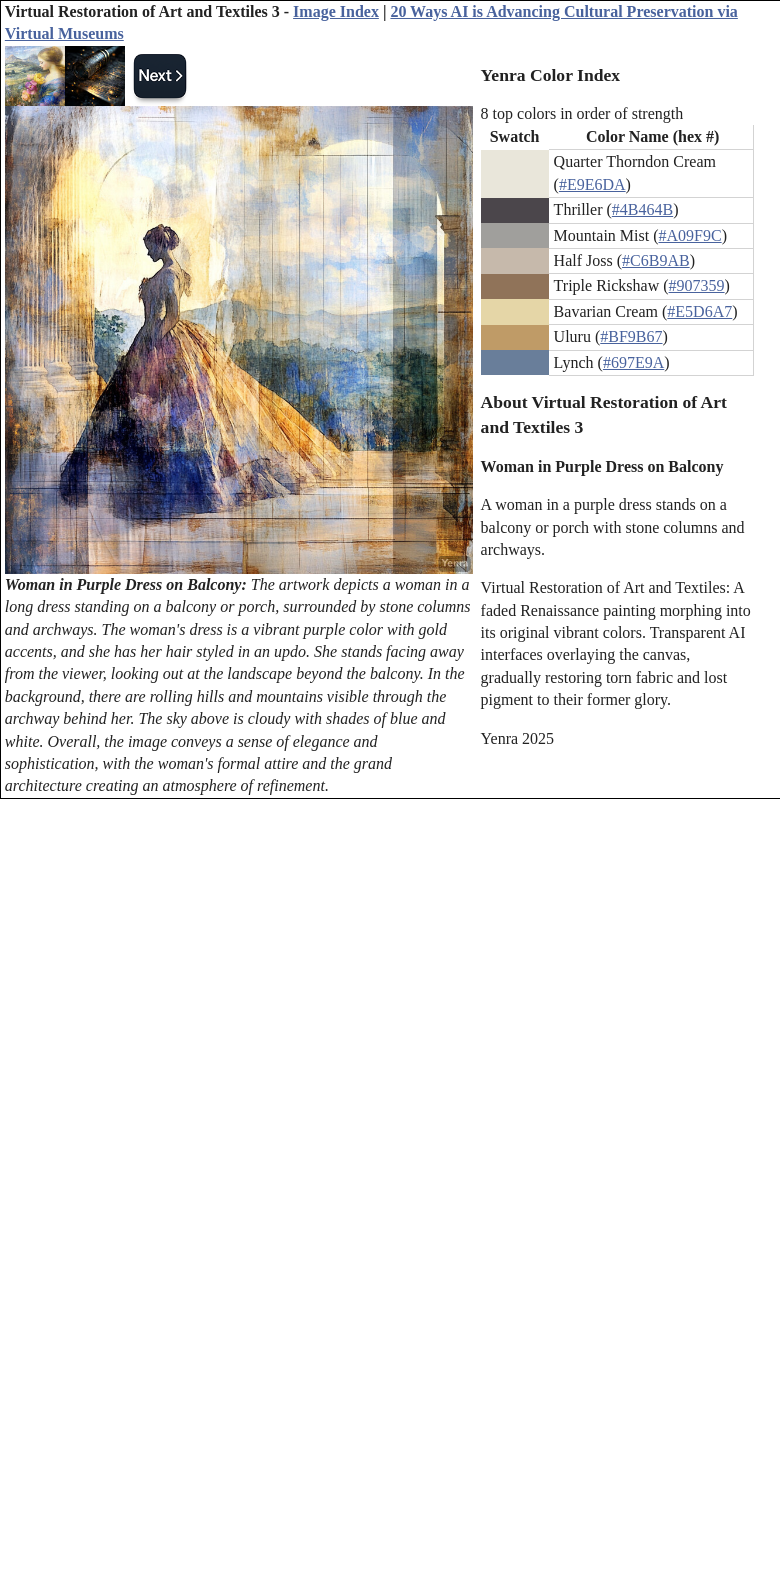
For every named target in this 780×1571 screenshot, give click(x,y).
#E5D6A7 (699, 311)
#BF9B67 (631, 336)
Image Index (336, 11)
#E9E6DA (592, 184)
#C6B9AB (656, 260)
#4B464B (642, 209)
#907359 (697, 285)
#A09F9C (690, 235)
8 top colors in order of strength (582, 113)
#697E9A (633, 362)
